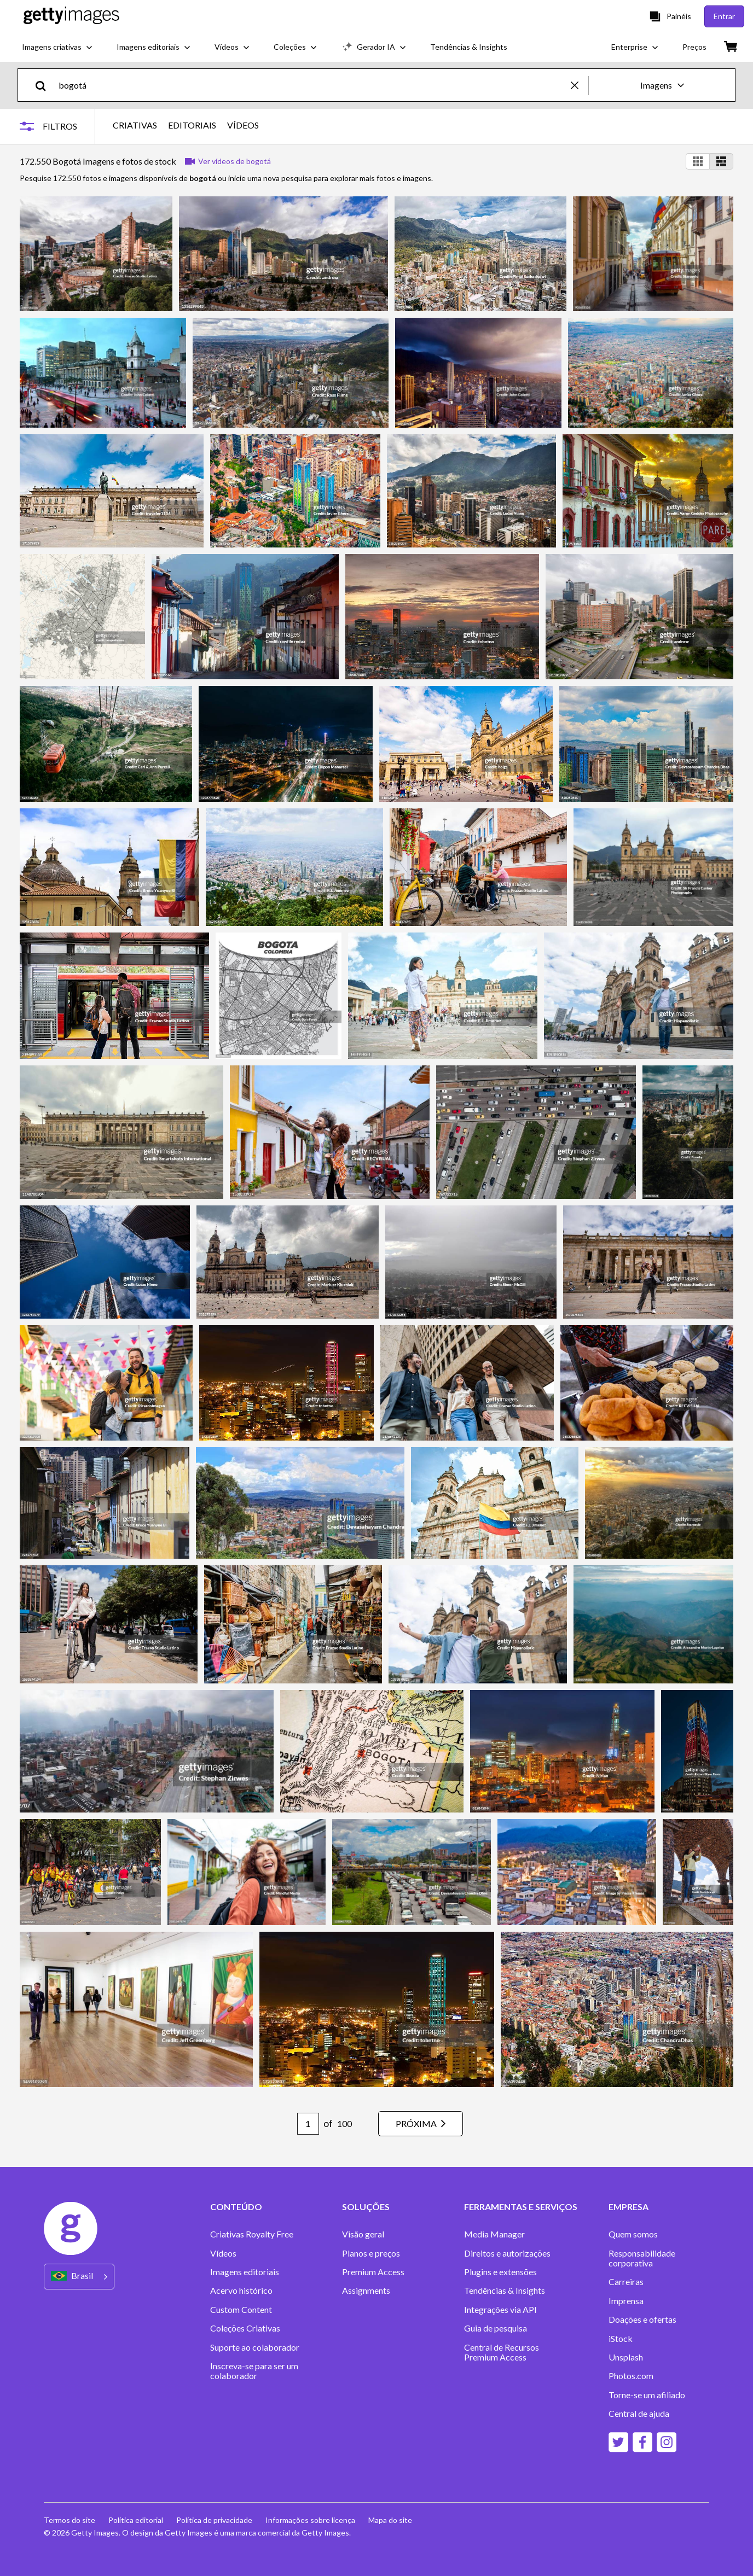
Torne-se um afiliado (647, 2395)
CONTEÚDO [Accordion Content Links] (236, 2207)
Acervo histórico (241, 2290)
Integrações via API (500, 2310)
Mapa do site (390, 2520)
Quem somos (633, 2234)
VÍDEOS (243, 125)
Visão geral (363, 2234)
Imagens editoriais (244, 2272)
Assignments (366, 2290)
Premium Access (373, 2272)
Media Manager (494, 2234)
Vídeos (223, 2253)
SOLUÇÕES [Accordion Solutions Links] (366, 2207)
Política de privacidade (214, 2520)
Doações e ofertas (642, 2319)
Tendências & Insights (504, 2290)
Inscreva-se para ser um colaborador (254, 2371)
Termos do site (69, 2520)
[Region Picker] (79, 2276)
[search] (45, 85)
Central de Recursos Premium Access (501, 2352)
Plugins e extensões (500, 2272)
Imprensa (626, 2301)
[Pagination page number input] (308, 2124)
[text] (313, 85)
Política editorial (135, 2520)
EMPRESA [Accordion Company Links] (628, 2207)
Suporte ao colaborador (254, 2347)
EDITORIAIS (192, 125)
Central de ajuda (639, 2413)
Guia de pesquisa (495, 2328)
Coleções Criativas (245, 2328)
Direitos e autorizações (507, 2253)
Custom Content (241, 2310)
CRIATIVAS (135, 125)
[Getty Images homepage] (71, 16)
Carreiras (626, 2282)
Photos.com (631, 2376)
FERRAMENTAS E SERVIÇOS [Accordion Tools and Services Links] (520, 2207)
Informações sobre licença (310, 2520)
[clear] (579, 85)
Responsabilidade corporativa (642, 2258)
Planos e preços (371, 2253)
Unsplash (626, 2357)
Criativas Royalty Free (251, 2234)
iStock (621, 2339)
